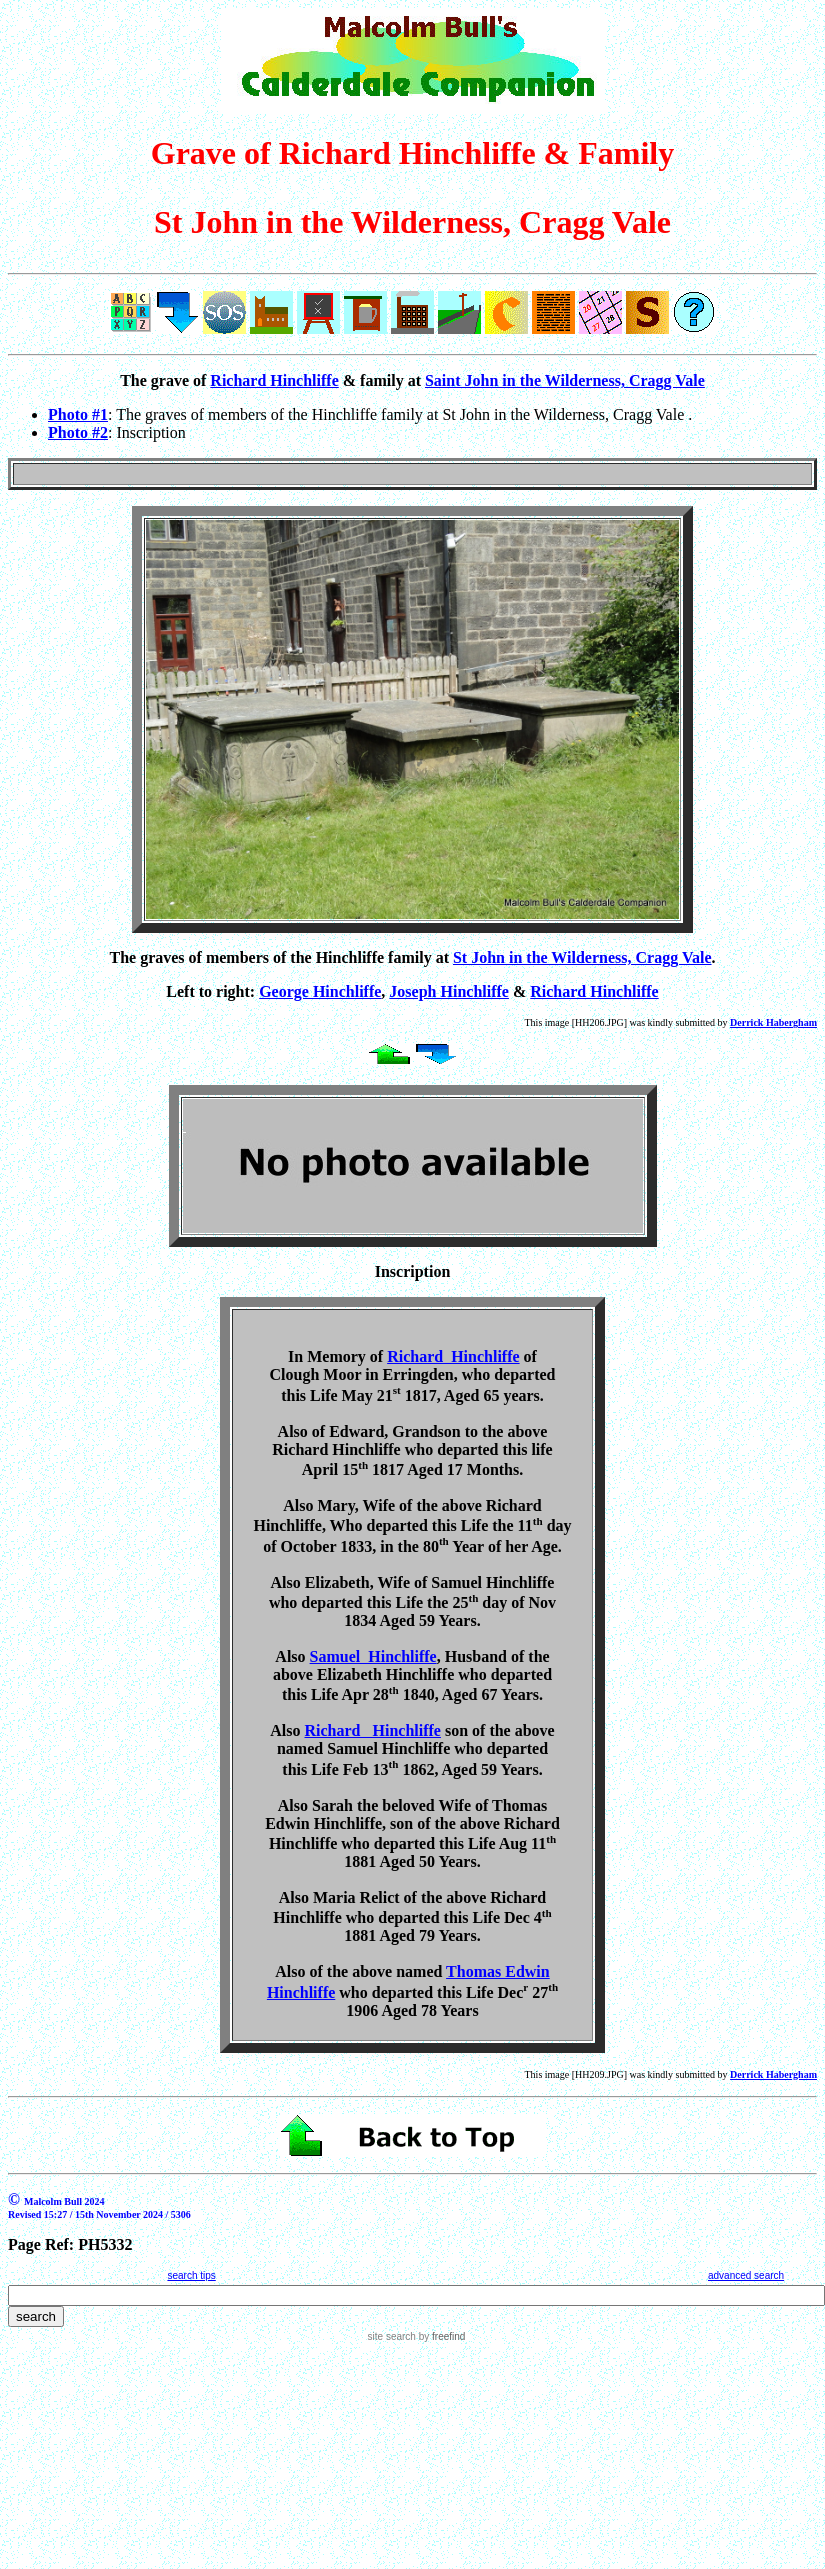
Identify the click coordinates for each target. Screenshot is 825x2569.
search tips (191, 2275)
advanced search (746, 2275)
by (440, 2336)
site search (392, 2336)
